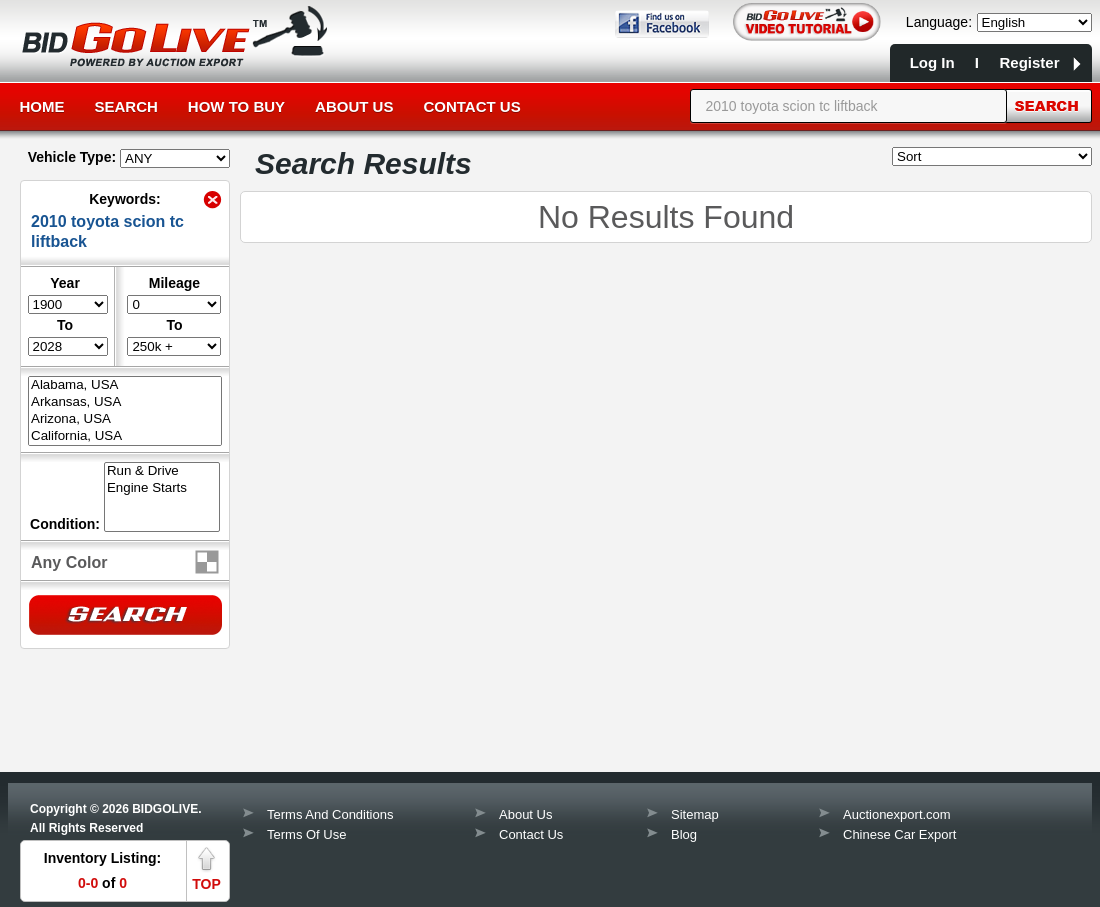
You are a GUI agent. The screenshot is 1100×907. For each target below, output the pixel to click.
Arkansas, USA (125, 402)
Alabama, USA (125, 385)
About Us (354, 106)
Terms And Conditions (330, 814)
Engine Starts (162, 488)
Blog (684, 834)
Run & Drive (162, 471)
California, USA (125, 436)
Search (126, 106)
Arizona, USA (125, 419)
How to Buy (236, 106)
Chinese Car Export (899, 834)
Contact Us (471, 106)
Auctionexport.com (897, 814)
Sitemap (695, 814)
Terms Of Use (306, 834)
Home (42, 106)
